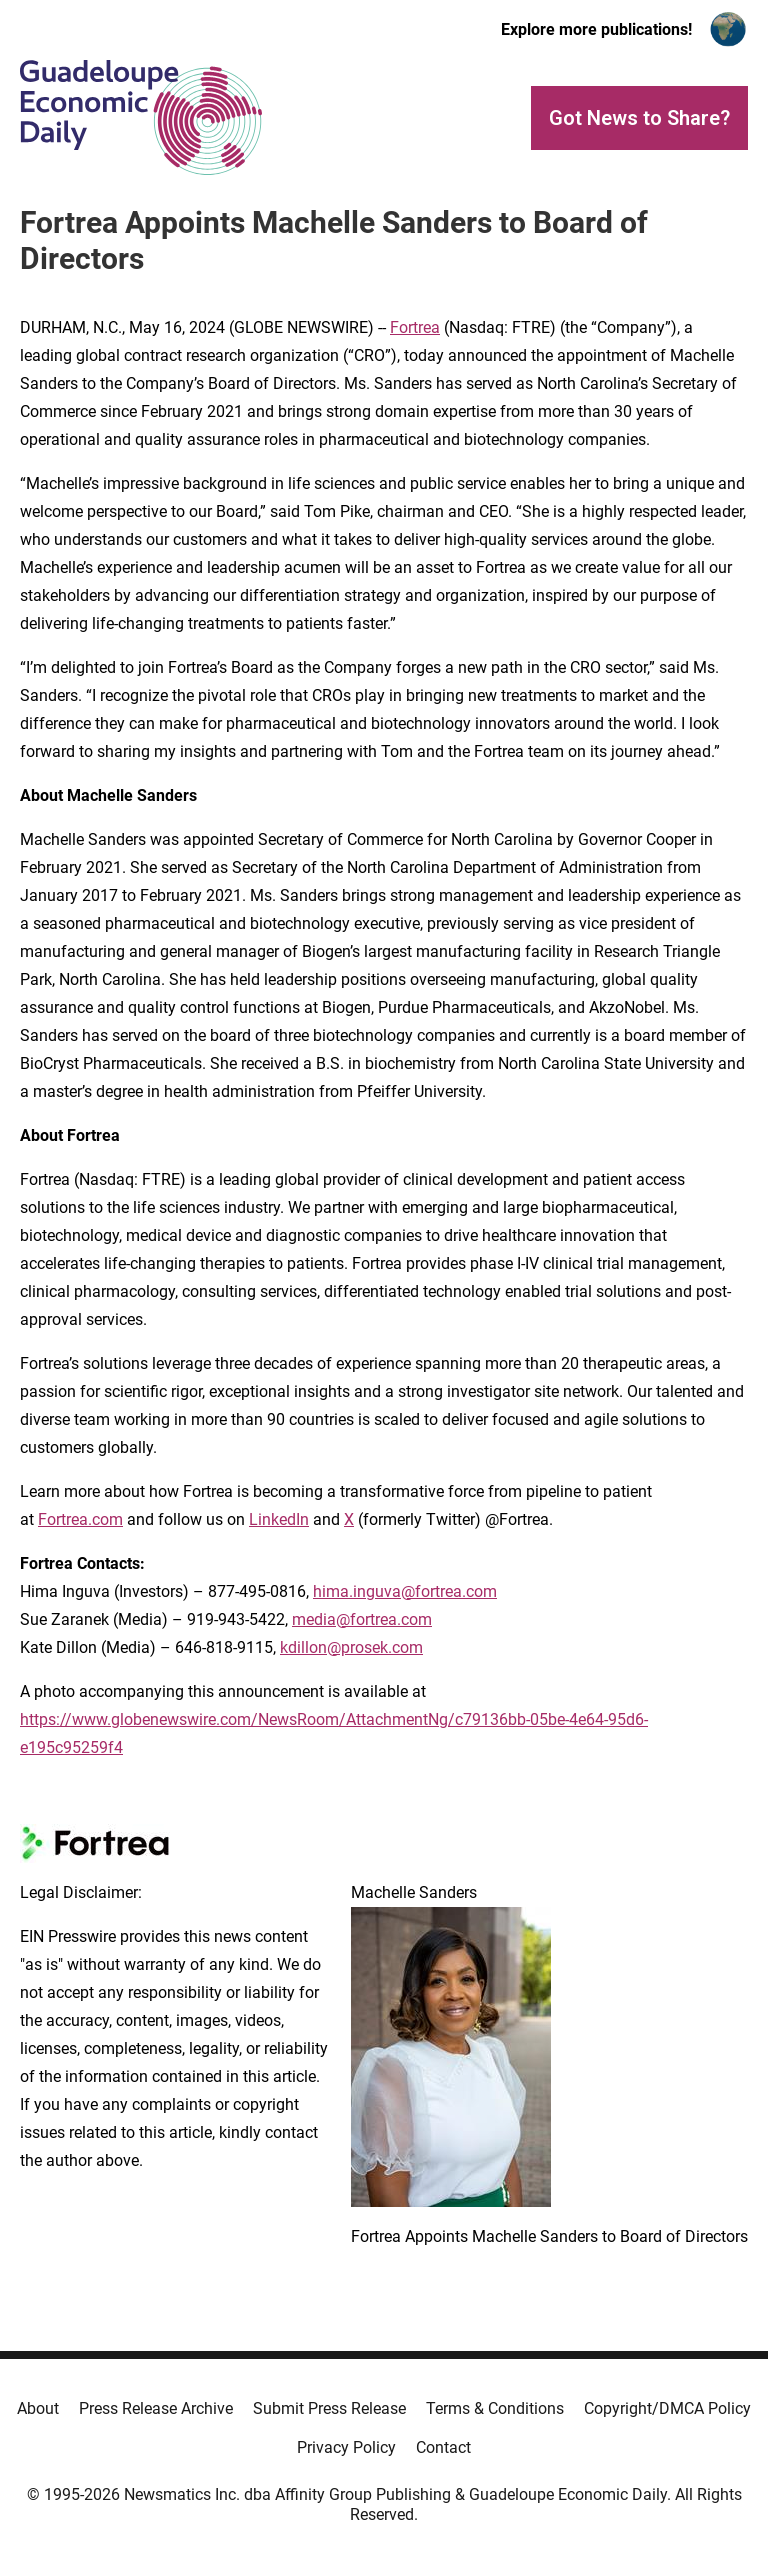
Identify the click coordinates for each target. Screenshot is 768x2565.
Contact (443, 2447)
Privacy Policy (346, 2447)
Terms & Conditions (495, 2408)
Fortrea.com (80, 1519)
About (38, 2408)
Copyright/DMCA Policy (667, 2408)
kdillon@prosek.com (351, 1647)
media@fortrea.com (362, 1619)
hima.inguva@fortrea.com (405, 1591)
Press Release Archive (156, 2408)
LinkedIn (279, 1519)
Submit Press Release (329, 2408)
